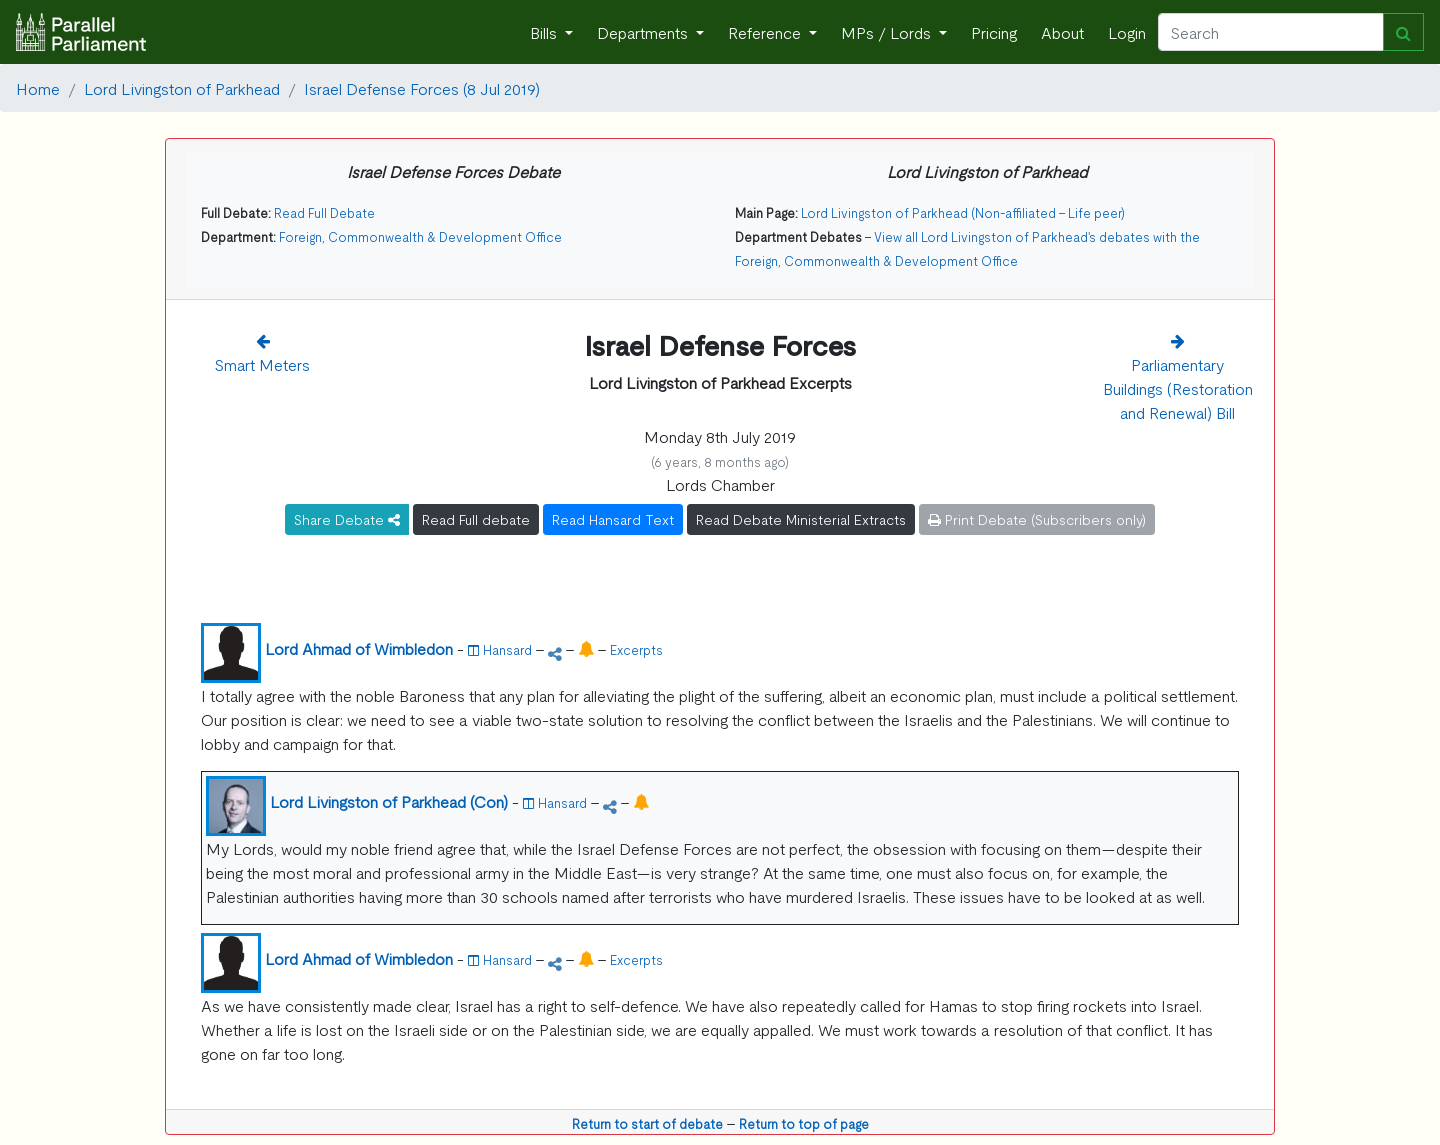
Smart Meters (262, 364)
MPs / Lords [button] (888, 32)
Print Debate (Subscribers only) (1037, 519)
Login (1127, 32)
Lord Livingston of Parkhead (182, 88)
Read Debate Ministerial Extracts (801, 519)
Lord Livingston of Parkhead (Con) (389, 801)
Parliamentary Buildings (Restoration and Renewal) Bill (1178, 388)
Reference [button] (766, 32)
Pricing (994, 32)
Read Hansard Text (613, 519)
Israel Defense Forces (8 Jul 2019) (422, 88)
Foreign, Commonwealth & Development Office (420, 236)
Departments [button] (644, 32)
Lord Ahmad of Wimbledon (359, 648)
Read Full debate (476, 519)
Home (38, 88)
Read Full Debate (324, 212)
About (1062, 32)
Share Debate (347, 519)
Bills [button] (545, 32)
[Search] (1271, 32)
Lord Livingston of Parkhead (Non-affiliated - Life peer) (963, 212)
